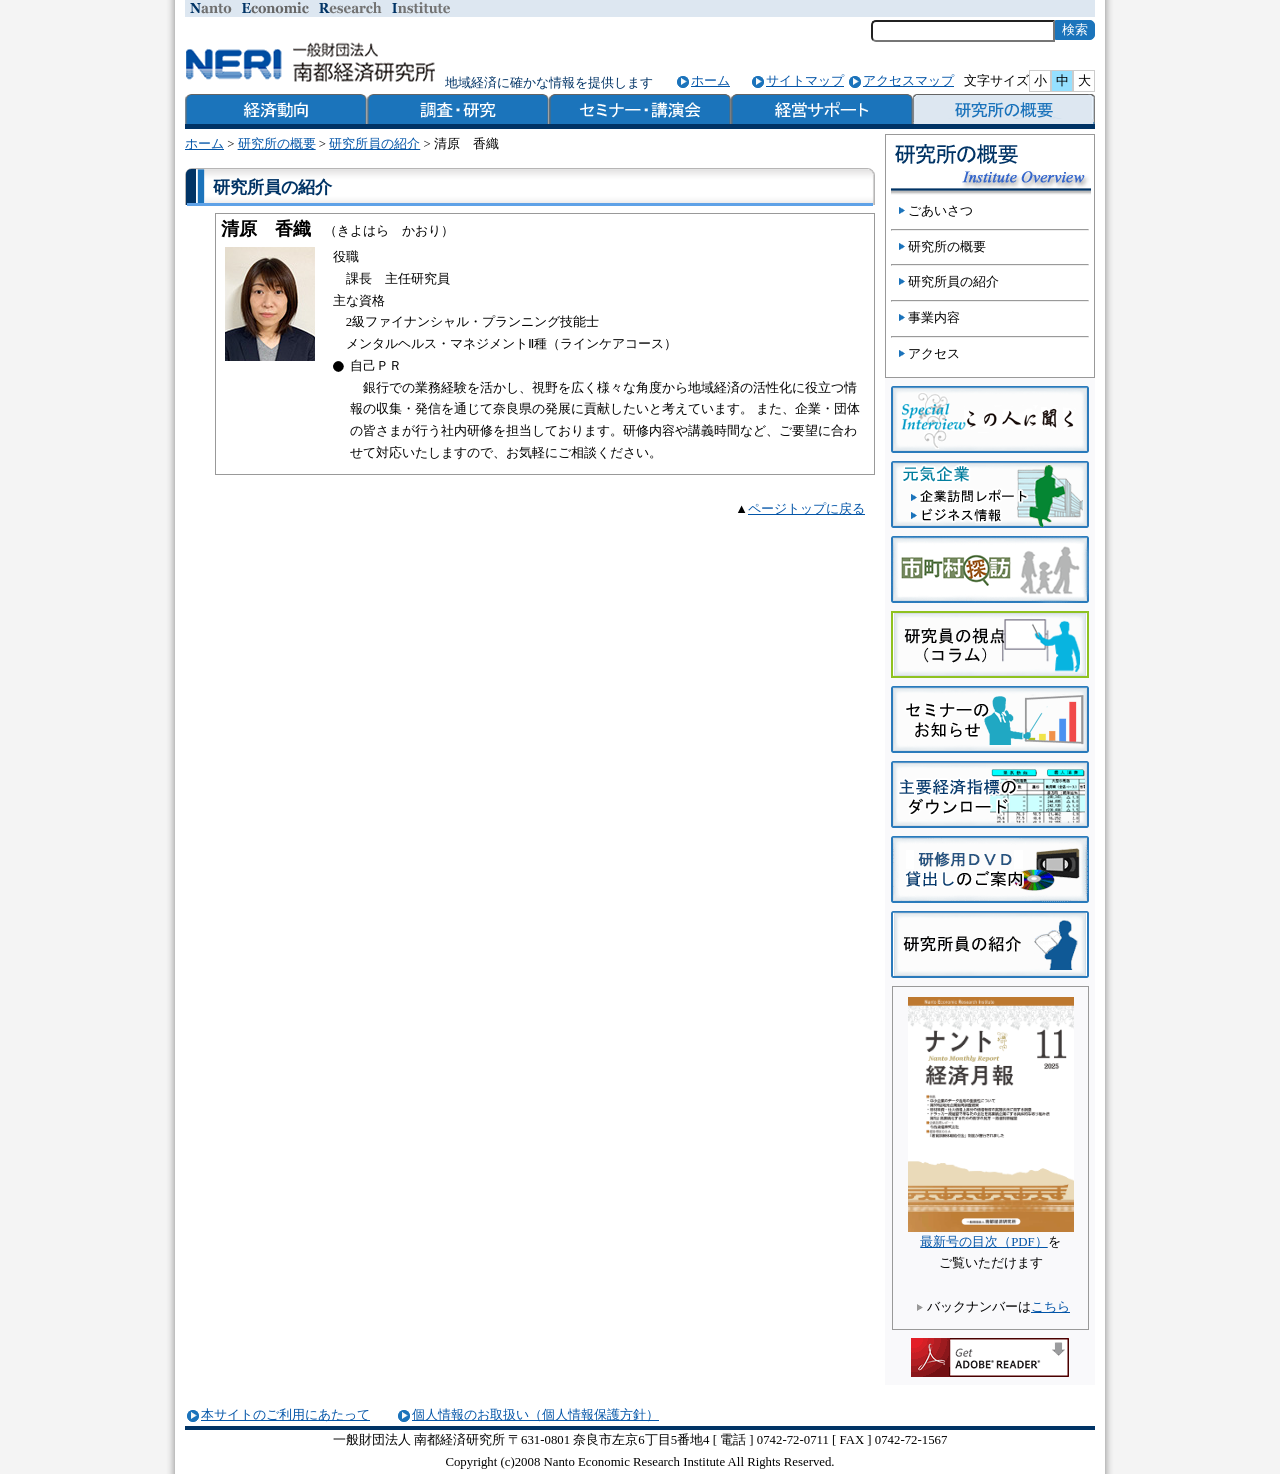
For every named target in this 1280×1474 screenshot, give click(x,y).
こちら (1050, 1307)
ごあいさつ (940, 211)
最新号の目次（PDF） (983, 1242)
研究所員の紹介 (374, 144)
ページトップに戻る (806, 509)
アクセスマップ (908, 80)
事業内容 (934, 318)
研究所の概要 (277, 144)
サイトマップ (805, 80)
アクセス (934, 354)
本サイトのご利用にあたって (285, 1415)
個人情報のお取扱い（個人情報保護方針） (535, 1415)
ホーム (710, 80)
